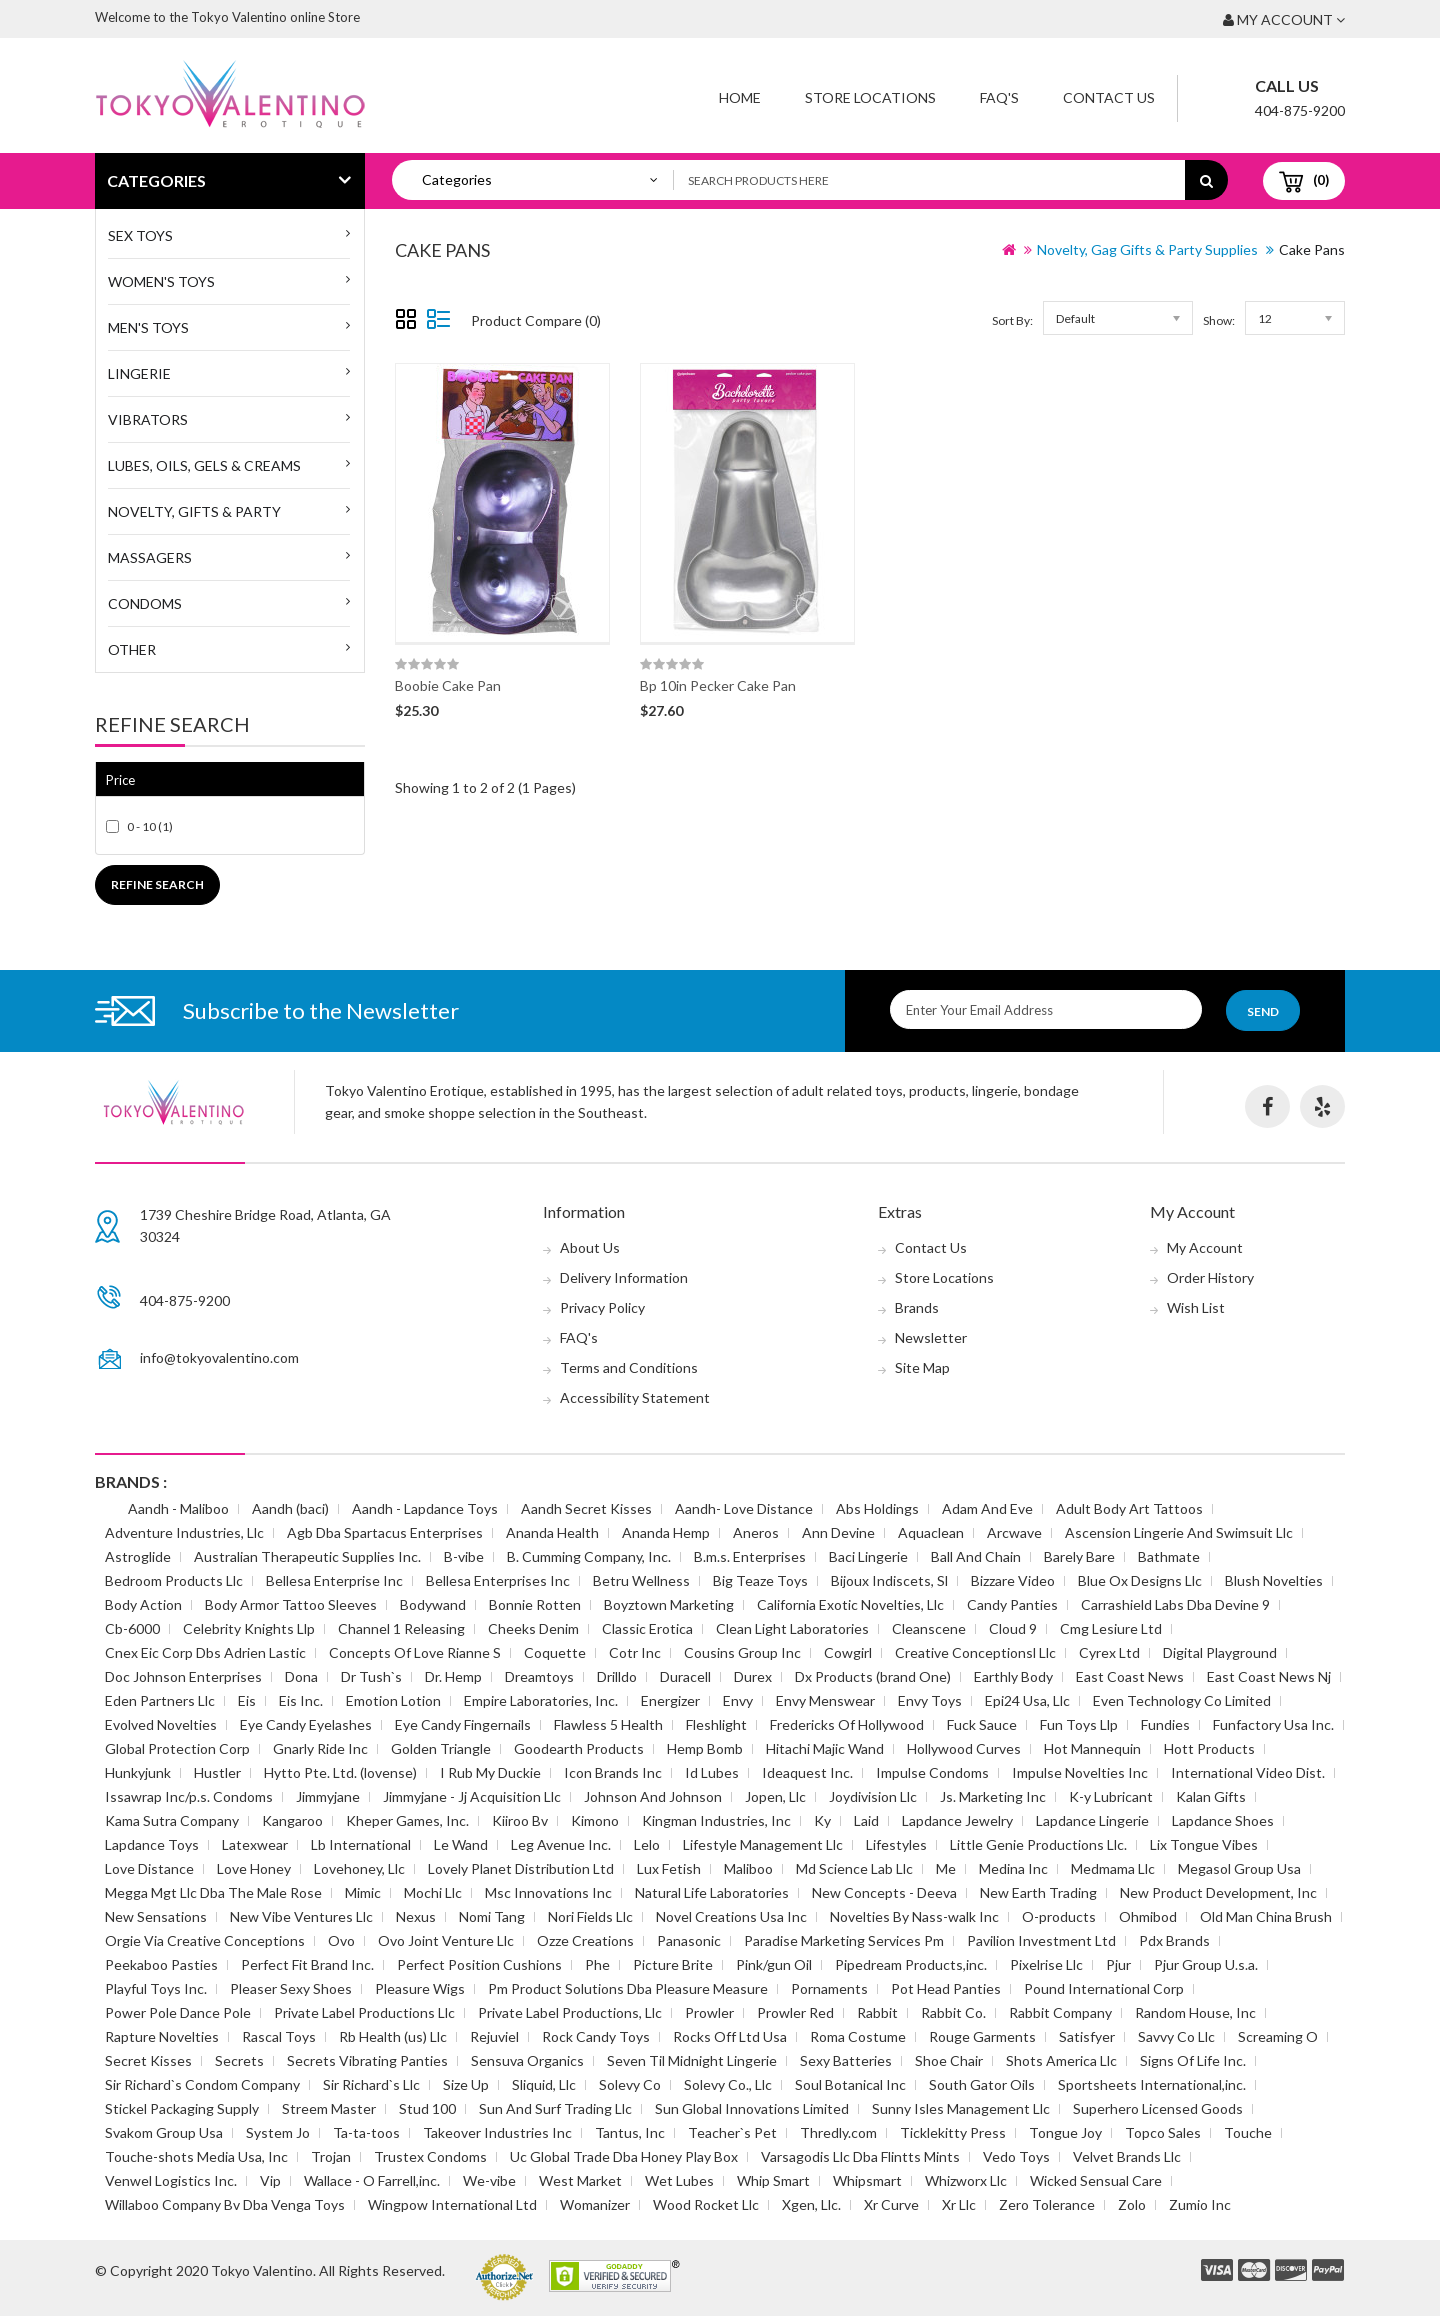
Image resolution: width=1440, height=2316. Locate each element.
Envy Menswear (825, 1700)
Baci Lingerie (868, 1556)
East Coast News (1130, 1676)
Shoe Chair (949, 2060)
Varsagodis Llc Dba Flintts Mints (860, 2156)
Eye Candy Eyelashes (306, 1724)
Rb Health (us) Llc (393, 2036)
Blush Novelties (1274, 1580)
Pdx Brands (1174, 1940)
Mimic (363, 1892)
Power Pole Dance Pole (178, 2012)
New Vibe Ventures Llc (301, 1916)
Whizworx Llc (966, 2180)
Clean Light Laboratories (792, 1628)
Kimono (595, 1820)
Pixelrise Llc (1046, 1964)
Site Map (922, 1367)
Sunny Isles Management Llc (961, 2108)
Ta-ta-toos (366, 2132)
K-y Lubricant (1111, 1796)
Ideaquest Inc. (807, 1772)
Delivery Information (624, 1277)
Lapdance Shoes (1223, 1820)
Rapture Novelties (162, 2036)
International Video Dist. (1248, 1772)
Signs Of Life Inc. (1193, 2060)
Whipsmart (867, 2180)
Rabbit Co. (953, 2012)
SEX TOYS (140, 235)
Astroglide (138, 1556)
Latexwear (255, 1844)
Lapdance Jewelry (957, 1820)
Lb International (361, 1844)
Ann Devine (838, 1532)
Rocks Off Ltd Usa (730, 2036)
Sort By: (1012, 320)
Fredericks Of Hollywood (847, 1724)
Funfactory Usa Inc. (1273, 1724)
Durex (753, 1676)
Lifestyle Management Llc (763, 1844)
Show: (1219, 320)
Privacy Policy (602, 1307)
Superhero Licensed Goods (1158, 2108)
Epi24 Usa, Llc (1027, 1700)
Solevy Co (630, 2084)
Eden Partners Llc (160, 1700)
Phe (597, 1964)
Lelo (647, 1844)
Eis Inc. (301, 1700)
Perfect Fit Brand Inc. (307, 1964)
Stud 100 (427, 2108)
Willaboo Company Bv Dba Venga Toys (225, 2204)
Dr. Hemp (453, 1676)
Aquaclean (931, 1532)
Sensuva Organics (527, 2060)
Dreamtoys (539, 1676)
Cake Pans (1312, 249)
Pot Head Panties (946, 1988)
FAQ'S (999, 97)
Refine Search (157, 884)
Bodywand (433, 1604)
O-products (1059, 1916)
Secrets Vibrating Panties (367, 2060)
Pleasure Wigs (420, 1988)
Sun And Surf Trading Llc (555, 2108)
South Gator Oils (982, 2084)
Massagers (150, 557)
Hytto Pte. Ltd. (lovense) (340, 1772)
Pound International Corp (1104, 1988)
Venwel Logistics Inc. (171, 2180)
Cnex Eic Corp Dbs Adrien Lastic (205, 1652)
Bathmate (1169, 1556)
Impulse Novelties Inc (1080, 1772)
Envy (738, 1700)
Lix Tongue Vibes (1204, 1844)
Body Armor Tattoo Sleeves (291, 1604)
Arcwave (1014, 1532)
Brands (917, 1307)
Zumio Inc (1200, 2204)
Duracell (685, 1676)
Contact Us (1109, 97)
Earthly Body (1013, 1676)
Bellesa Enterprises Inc (498, 1580)
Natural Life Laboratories (712, 1892)
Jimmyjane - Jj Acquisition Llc (472, 1796)
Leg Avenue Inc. (561, 1844)
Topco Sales (1163, 2132)
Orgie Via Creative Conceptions (205, 1940)
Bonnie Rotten (535, 1604)
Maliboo (748, 1868)
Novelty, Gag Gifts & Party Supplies (1147, 249)
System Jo (278, 2132)
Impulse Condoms (932, 1772)
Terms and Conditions (629, 1367)
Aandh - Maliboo (178, 1508)
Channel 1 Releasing (401, 1628)
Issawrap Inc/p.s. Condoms (189, 1796)
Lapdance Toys (152, 1844)
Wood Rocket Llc (706, 2204)
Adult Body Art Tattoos (1129, 1508)
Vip (270, 2180)
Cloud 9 (1013, 1628)
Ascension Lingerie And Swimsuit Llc (1179, 1532)
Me (946, 1868)
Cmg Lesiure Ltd (1111, 1628)
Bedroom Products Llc (174, 1580)
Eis (247, 1700)
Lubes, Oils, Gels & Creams (204, 465)
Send (1263, 1011)
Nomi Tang (492, 1916)
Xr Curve (891, 2204)
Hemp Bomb (705, 1748)
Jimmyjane (328, 1796)
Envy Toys (930, 1700)
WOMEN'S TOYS (161, 281)
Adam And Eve (987, 1508)
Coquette (555, 1652)
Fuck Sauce (982, 1724)
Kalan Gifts (1211, 1796)
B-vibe (464, 1556)
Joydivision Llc (873, 1796)
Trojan (331, 2156)
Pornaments (829, 1988)
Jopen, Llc (775, 1796)
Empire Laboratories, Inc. (541, 1700)
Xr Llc (959, 2204)
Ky (822, 1820)
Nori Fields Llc (590, 1916)
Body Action (143, 1604)
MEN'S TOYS (148, 327)
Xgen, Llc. (811, 2204)
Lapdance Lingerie (1092, 1820)
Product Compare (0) (536, 320)
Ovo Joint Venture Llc (446, 1940)
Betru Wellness (641, 1580)
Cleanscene (929, 1628)
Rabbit (877, 2012)
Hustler (217, 1772)
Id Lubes (712, 1772)
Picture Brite (673, 1964)
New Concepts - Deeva (884, 1892)
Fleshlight (716, 1724)
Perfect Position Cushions (479, 1964)
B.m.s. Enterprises (750, 1556)
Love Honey (254, 1868)
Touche (1248, 2132)
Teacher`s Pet (732, 2132)
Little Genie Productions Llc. (1038, 1844)
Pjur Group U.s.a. (1206, 1964)
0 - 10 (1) (150, 826)
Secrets (239, 2060)
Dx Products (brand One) (873, 1676)
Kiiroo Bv (520, 1820)
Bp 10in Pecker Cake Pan (718, 685)
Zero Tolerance (1047, 2204)
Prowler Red (795, 2012)
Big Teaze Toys (760, 1580)
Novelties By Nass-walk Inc (914, 1916)
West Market (580, 2180)
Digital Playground (1220, 1652)
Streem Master (329, 2108)
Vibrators (148, 419)
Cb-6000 (132, 1628)
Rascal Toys (279, 2036)
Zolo (1132, 2204)
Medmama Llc (1113, 1868)
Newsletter (931, 1337)
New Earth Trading (1038, 1892)
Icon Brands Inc (613, 1772)
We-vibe (489, 2180)
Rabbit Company (1060, 2012)
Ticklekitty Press (953, 2132)
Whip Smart (773, 2180)
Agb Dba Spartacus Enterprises (385, 1532)
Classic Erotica (647, 1628)
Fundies (1165, 1724)
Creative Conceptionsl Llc (975, 1652)
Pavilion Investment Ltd (1041, 1940)
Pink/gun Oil (774, 1964)
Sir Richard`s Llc (371, 2084)
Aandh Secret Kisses (586, 1508)
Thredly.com (838, 2132)
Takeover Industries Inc (497, 2132)
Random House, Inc (1195, 2012)
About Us (590, 1247)
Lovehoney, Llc (359, 1868)
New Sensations (156, 1916)
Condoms (145, 603)
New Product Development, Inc (1218, 1892)
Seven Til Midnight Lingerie (692, 2060)
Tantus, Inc (630, 2132)
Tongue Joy (1065, 2132)
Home (740, 97)
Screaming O (1278, 2036)
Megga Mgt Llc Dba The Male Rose (213, 1892)
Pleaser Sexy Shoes (291, 1988)
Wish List (1196, 1307)
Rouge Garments (982, 2036)
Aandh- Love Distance (744, 1508)
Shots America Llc (1061, 2060)
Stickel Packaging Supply (182, 2108)
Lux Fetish (669, 1868)
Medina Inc (1013, 1868)
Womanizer (595, 2204)
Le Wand (461, 1844)
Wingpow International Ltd (452, 2204)
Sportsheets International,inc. (1152, 2084)
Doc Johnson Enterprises (183, 1676)
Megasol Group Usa (1239, 1868)
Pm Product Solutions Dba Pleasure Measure (628, 1988)
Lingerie (139, 373)
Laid (866, 1820)
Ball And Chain (976, 1556)
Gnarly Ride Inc (320, 1748)
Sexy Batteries (846, 2060)
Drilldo (617, 1676)
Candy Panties (1012, 1604)
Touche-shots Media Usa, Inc (196, 2156)
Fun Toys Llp (1079, 1724)
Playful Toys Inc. (156, 1988)
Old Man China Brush (1266, 1916)
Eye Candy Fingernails (463, 1724)
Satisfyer (1087, 2036)
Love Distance (149, 1868)
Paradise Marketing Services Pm (844, 1940)
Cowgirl (848, 1652)
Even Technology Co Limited (1182, 1700)
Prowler (709, 2012)
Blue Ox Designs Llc (1140, 1580)
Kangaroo (292, 1820)
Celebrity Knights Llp (249, 1628)
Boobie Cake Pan (448, 685)
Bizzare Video (1013, 1580)
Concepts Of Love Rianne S (415, 1652)
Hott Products (1209, 1748)
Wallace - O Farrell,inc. (372, 2180)
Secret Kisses (148, 2060)
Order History (1210, 1277)
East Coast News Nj (1269, 1676)
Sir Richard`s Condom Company (202, 2084)
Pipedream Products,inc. (911, 1964)
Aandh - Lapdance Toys (425, 1508)
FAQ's (579, 1337)
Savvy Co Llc (1176, 2036)
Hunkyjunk (138, 1772)
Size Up (466, 2084)
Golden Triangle (441, 1748)
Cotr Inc (635, 1652)
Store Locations (870, 97)
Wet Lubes (679, 2180)
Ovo (341, 1940)
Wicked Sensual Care (1096, 2180)
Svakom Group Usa (164, 2132)
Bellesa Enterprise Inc (334, 1580)
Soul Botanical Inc (850, 2084)
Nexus (416, 1916)
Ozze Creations (585, 1940)
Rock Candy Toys (596, 2036)
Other (132, 649)
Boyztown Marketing (669, 1604)
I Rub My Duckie (490, 1772)
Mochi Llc (433, 1892)
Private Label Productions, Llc (570, 2012)
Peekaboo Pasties (161, 1964)
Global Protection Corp (177, 1748)
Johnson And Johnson (653, 1796)
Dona (301, 1676)
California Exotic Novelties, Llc (850, 1604)
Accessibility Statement (635, 1397)
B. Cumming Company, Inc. (589, 1556)
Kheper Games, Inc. (407, 1820)
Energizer (670, 1700)
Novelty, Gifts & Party (194, 511)
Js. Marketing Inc (993, 1796)
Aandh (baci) (290, 1508)
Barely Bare (1079, 1556)
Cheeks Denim (533, 1628)
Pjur (1118, 1964)
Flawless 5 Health (608, 1724)
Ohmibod (1148, 1916)
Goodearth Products (579, 1748)
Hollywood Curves (964, 1748)
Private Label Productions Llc (364, 2012)
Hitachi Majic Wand (825, 1748)
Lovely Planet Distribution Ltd (521, 1868)
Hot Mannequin (1092, 1748)
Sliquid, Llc (544, 2084)
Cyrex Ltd (1109, 1652)
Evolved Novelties (161, 1724)
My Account (1205, 1247)
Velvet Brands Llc (1127, 2156)
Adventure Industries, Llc (184, 1532)
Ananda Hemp (666, 1532)
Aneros (756, 1532)
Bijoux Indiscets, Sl (889, 1580)
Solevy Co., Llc (728, 2084)
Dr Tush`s (371, 1676)
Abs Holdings (877, 1508)
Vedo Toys (1016, 2156)
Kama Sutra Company (172, 1820)
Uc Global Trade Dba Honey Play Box (624, 2156)
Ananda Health (552, 1532)
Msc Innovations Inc (548, 1892)
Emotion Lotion (393, 1700)
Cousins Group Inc (742, 1652)
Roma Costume (858, 2036)
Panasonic (689, 1940)
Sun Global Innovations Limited (752, 2108)
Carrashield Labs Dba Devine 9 (1175, 1604)
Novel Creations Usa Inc (731, 1916)
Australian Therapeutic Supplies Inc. (307, 1556)
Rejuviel (494, 2036)
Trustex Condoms (430, 2156)
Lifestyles (896, 1844)
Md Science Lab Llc (854, 1868)
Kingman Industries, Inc (716, 1820)
